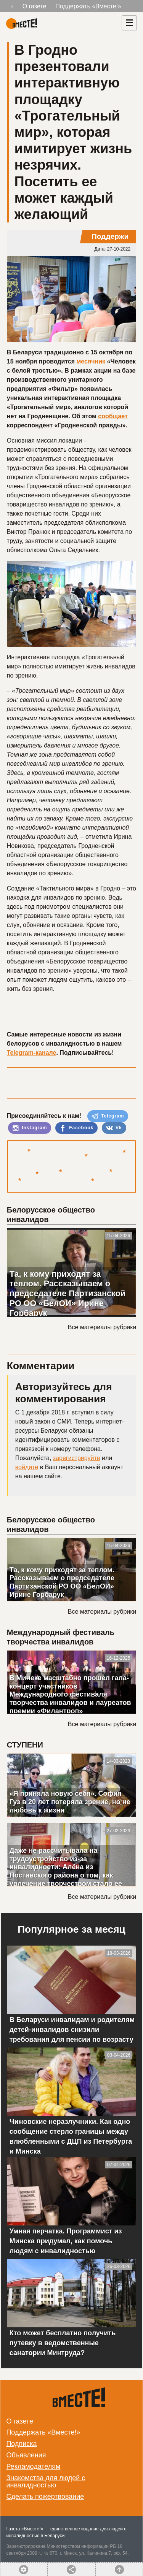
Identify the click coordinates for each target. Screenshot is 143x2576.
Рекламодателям (33, 2466)
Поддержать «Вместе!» (88, 6)
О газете (34, 6)
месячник (91, 361)
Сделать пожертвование (45, 2496)
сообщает (112, 416)
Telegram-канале (31, 1052)
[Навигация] (129, 22)
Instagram (29, 1128)
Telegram (108, 1116)
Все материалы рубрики (102, 1327)
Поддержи (110, 236)
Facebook (76, 1128)
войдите (26, 1467)
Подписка (21, 2443)
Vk (114, 1128)
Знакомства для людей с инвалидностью (45, 2481)
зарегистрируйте (76, 1458)
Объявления (26, 2455)
